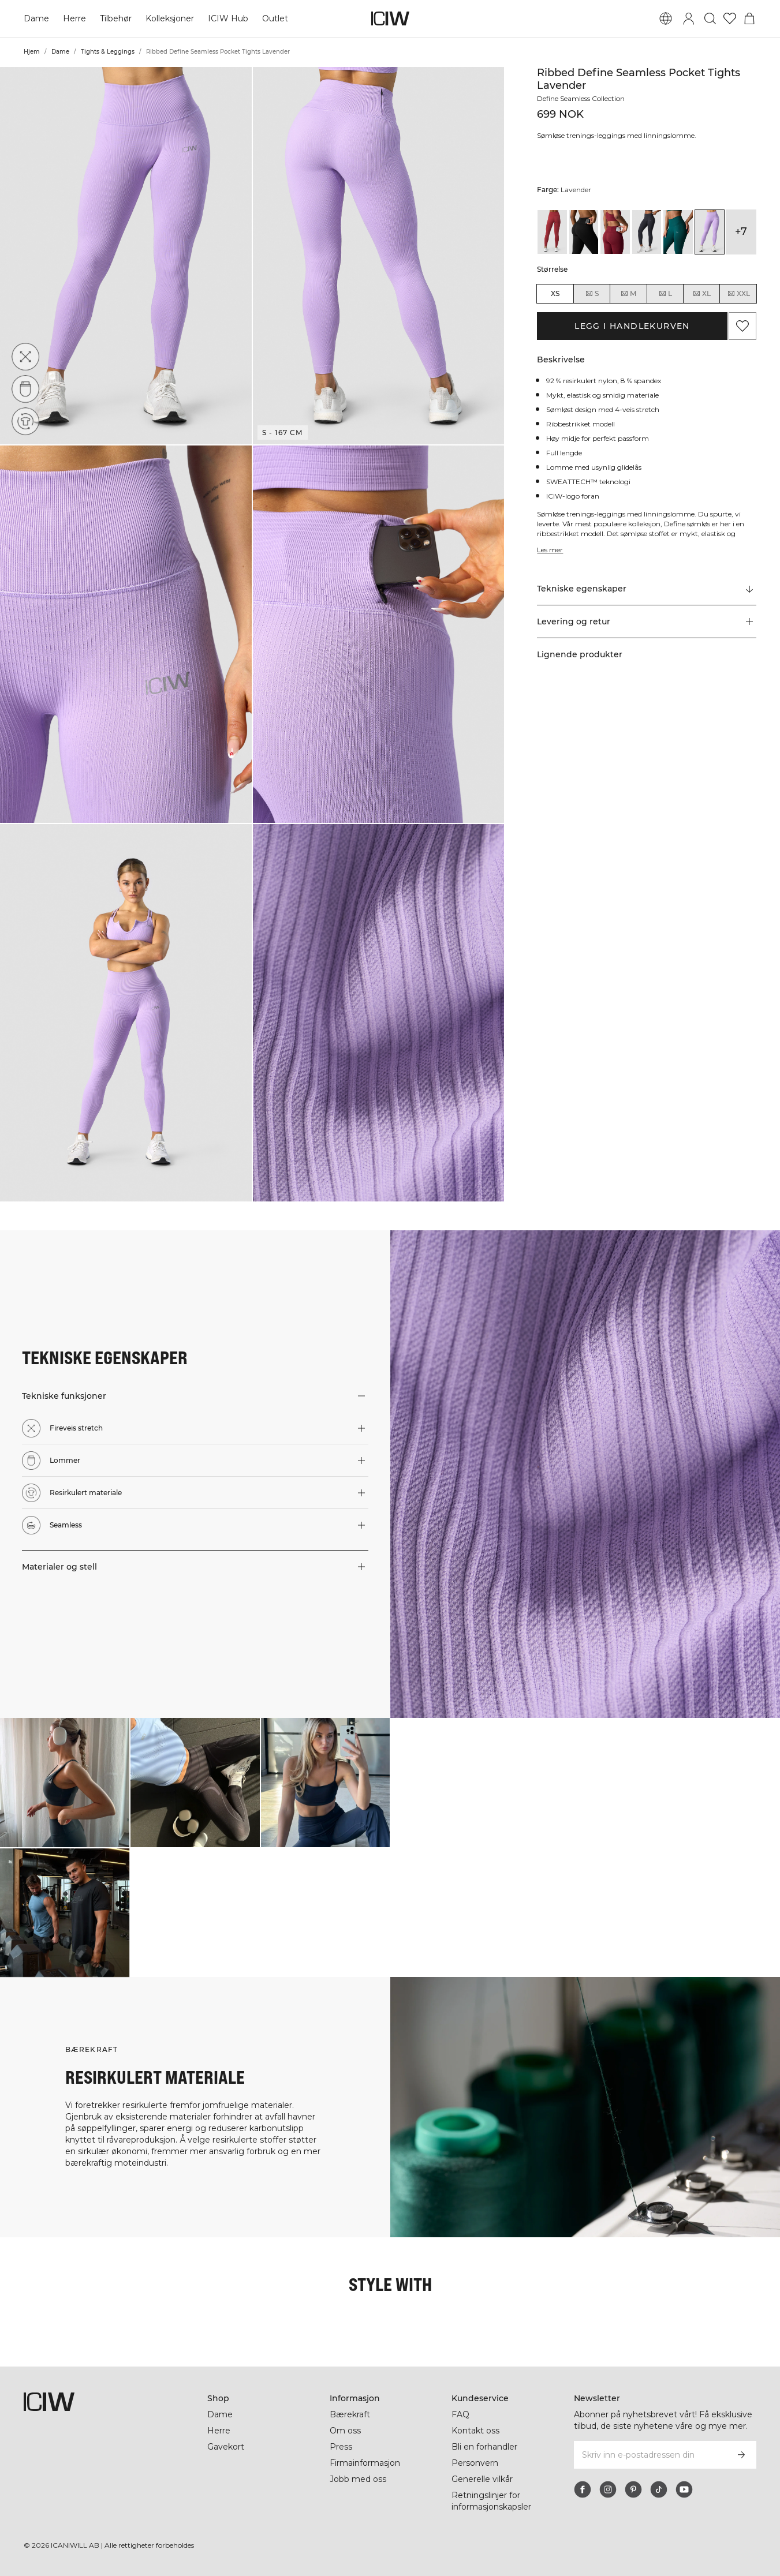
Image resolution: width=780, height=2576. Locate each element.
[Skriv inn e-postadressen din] (649, 2455)
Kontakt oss (475, 2430)
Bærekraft (350, 2414)
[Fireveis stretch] (28, 354)
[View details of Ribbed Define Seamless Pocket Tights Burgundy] (615, 231)
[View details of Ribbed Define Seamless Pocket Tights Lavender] (710, 231)
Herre (74, 18)
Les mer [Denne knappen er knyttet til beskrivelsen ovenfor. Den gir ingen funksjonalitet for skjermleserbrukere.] (550, 549)
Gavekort (225, 2447)
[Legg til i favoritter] (742, 326)
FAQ (460, 2414)
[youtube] (684, 2489)
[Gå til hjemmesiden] (390, 18)
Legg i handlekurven (632, 326)
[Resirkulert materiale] (25, 421)
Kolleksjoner (169, 18)
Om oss (345, 2430)
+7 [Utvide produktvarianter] (741, 231)
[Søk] (710, 18)
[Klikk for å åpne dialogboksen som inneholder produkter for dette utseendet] (64, 1782)
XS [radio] (555, 293)
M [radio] (628, 293)
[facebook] (582, 2489)
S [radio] (592, 293)
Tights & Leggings (108, 51)
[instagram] (607, 2489)
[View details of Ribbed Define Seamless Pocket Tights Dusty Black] (647, 231)
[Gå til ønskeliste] (730, 18)
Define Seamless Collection (581, 98)
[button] (126, 255)
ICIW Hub (228, 18)
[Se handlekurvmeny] (749, 18)
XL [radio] (701, 293)
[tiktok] (658, 2489)
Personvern (474, 2463)
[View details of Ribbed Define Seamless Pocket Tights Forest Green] (678, 231)
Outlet (275, 18)
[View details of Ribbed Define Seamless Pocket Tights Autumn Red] (552, 231)
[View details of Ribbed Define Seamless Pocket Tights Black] (584, 231)
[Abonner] (741, 2454)
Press (341, 2447)
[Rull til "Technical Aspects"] (646, 589)
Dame (36, 18)
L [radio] (665, 293)
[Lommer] (26, 388)
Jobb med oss (358, 2479)
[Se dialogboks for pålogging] (688, 18)
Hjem (32, 51)
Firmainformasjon (365, 2463)
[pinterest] (633, 2489)
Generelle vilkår (482, 2479)
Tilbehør (116, 18)
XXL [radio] (738, 293)
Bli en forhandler (484, 2447)
